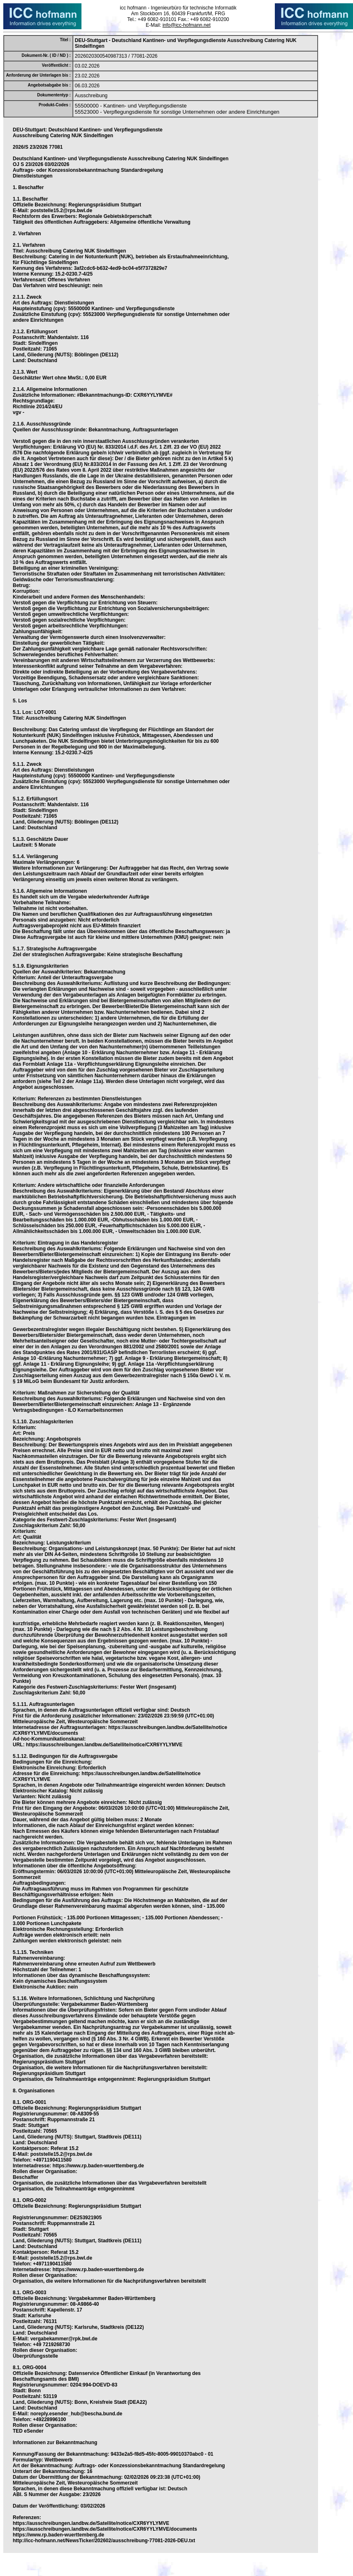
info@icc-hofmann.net (187, 25)
